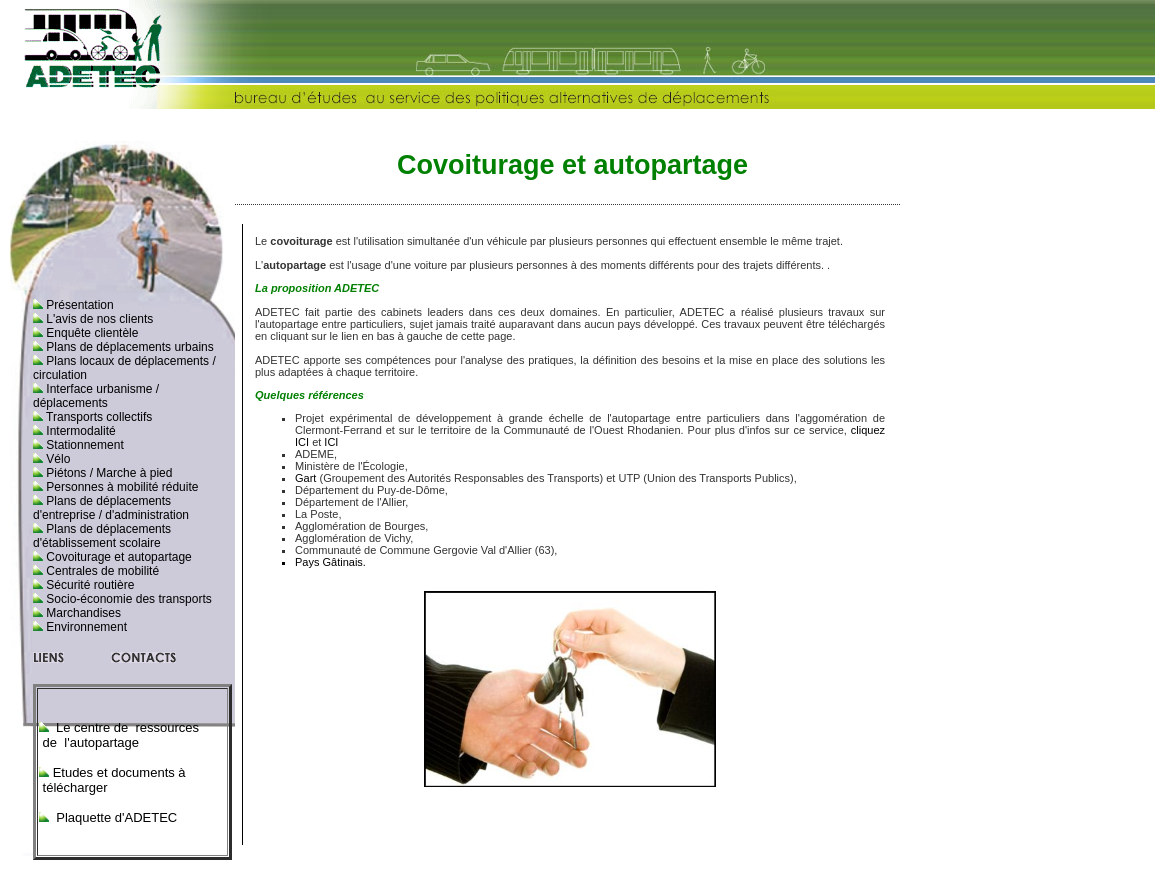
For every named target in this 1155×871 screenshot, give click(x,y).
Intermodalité (79, 431)
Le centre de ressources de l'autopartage (122, 735)
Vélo (56, 459)
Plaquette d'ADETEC (115, 817)
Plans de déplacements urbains (128, 347)
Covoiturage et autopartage (117, 557)
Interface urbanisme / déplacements (96, 396)
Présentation (78, 305)
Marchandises (82, 613)
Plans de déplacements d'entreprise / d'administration (111, 508)
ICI (331, 442)
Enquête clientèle (90, 333)
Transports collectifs (97, 417)
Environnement (85, 627)
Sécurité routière (88, 585)
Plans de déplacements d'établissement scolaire (102, 536)
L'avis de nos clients (98, 319)
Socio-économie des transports (127, 599)
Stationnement (83, 445)
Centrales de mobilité (101, 571)
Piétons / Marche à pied (107, 473)
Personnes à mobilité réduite (120, 487)
